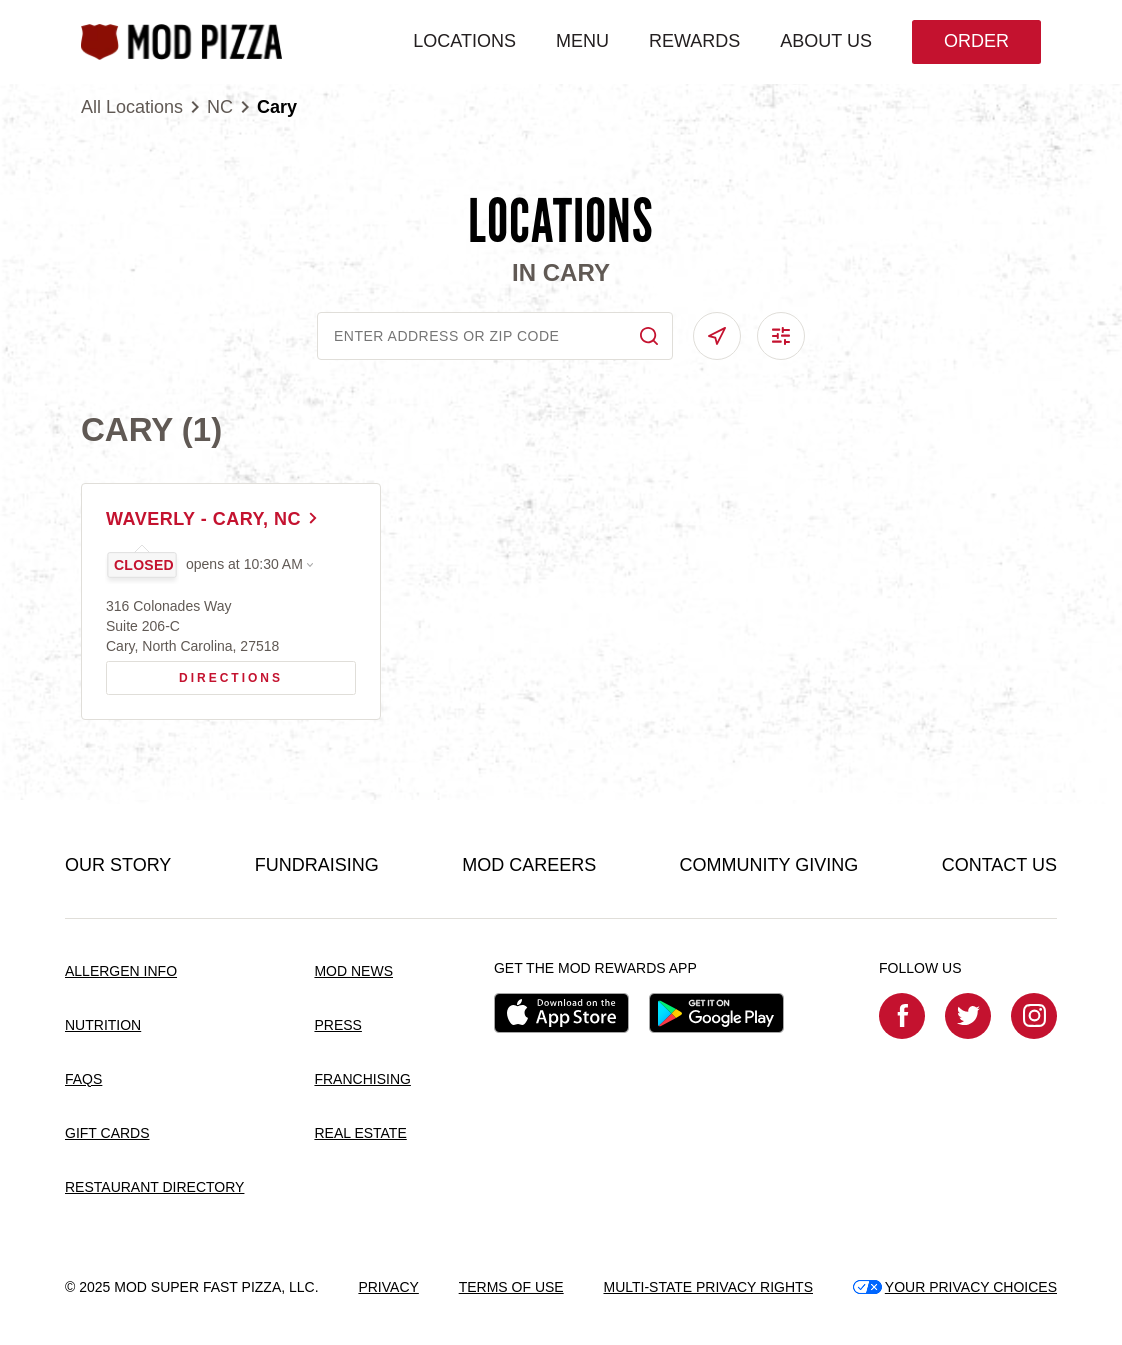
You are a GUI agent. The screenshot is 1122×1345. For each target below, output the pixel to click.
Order (976, 41)
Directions (201, 673)
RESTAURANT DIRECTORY (154, 1187)
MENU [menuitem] (582, 41)
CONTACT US (999, 865)
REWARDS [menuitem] (694, 41)
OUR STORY (118, 865)
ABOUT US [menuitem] (826, 41)
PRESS (337, 1025)
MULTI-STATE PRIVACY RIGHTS (708, 1287)
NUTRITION (103, 1025)
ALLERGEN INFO (121, 971)
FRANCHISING (362, 1079)
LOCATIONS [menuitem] (464, 41)
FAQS (83, 1079)
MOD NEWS (353, 971)
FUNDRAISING (317, 865)
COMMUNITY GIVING (769, 865)
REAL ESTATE (360, 1133)
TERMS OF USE (511, 1287)
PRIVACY (388, 1287)
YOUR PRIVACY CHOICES (955, 1287)
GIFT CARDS (107, 1133)
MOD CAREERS (529, 865)
